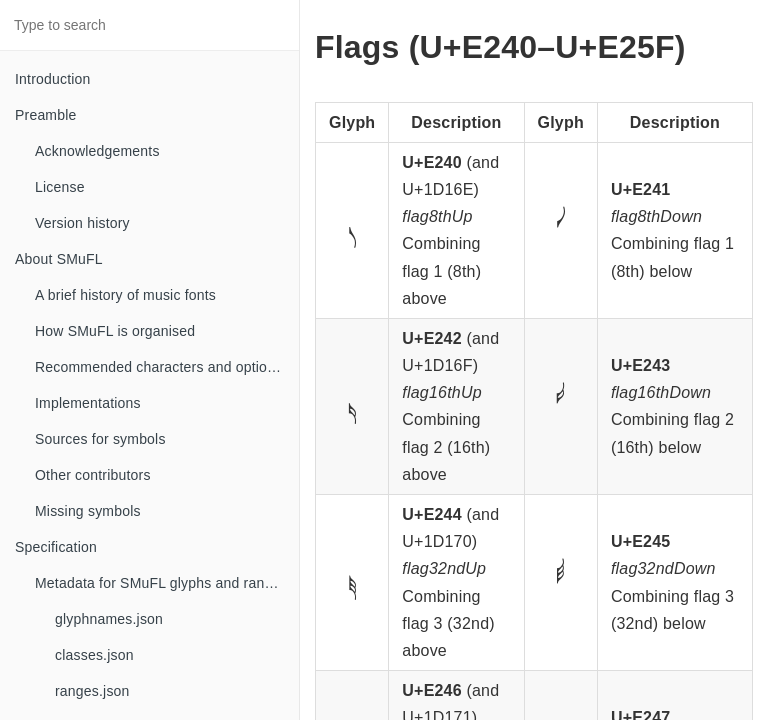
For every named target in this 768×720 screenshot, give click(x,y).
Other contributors (93, 475)
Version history (82, 223)
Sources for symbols (100, 439)
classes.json (94, 655)
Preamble (46, 115)
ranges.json (92, 691)
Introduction (53, 79)
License (60, 187)
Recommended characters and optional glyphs (167, 367)
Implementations (88, 403)
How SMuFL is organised (115, 331)
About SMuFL (59, 259)
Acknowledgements (97, 151)
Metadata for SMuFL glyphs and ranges (161, 583)
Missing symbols (88, 511)
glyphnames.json (109, 619)
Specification (56, 547)
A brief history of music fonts (125, 295)
